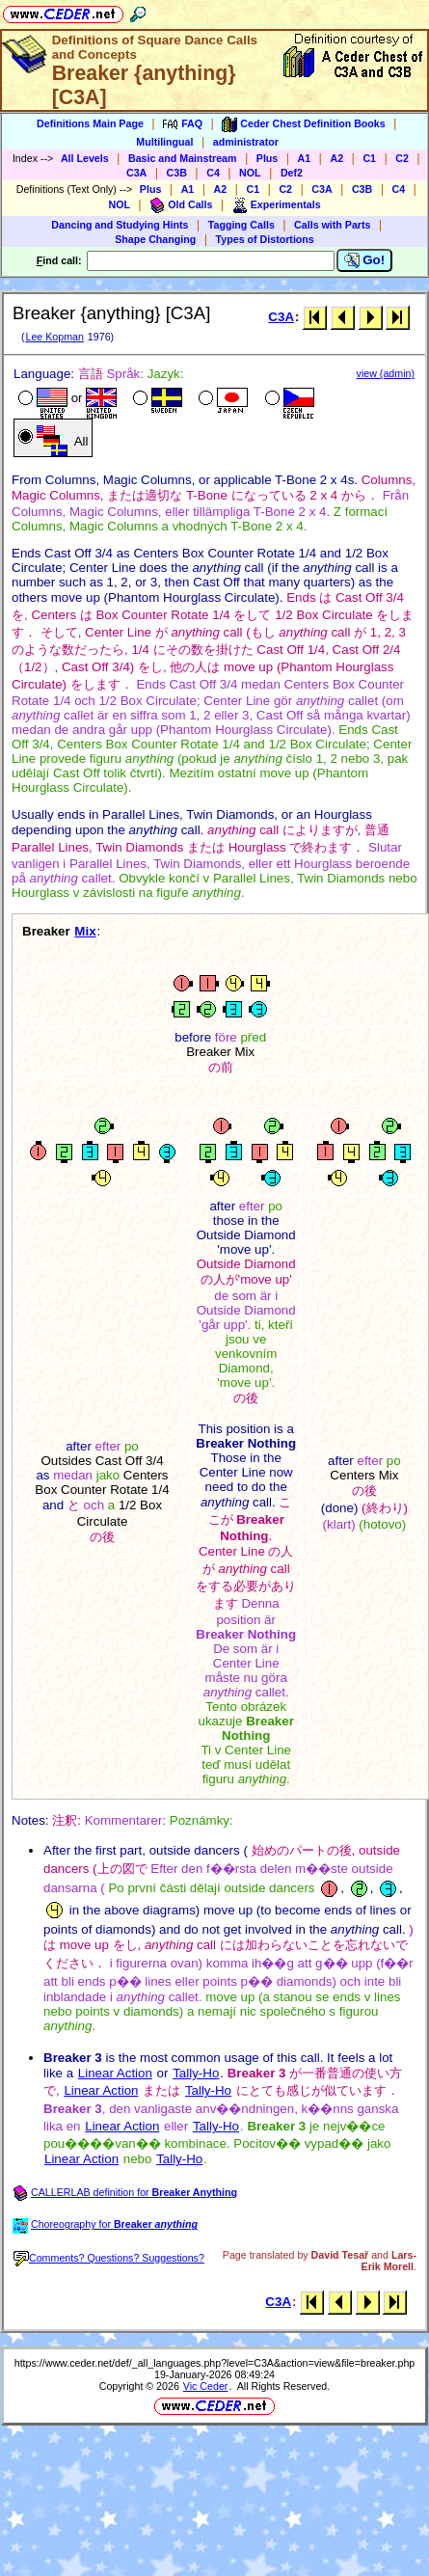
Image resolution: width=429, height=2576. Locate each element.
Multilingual (164, 142)
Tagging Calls (241, 224)
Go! (365, 260)
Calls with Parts (332, 224)
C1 (369, 158)
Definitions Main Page (90, 123)
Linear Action (115, 2073)
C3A (136, 172)
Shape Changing (155, 239)
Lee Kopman (54, 336)
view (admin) (386, 373)
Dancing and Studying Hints (119, 224)
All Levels (85, 158)
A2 (336, 158)
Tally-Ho (196, 2073)
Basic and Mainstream (182, 158)
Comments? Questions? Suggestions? (108, 2258)
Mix (84, 931)
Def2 (292, 172)
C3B (177, 172)
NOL (250, 172)
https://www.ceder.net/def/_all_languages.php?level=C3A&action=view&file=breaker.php (215, 2363)
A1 (304, 158)
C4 (213, 172)
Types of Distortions (265, 239)
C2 (402, 158)
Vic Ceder (205, 2386)
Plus (267, 158)
